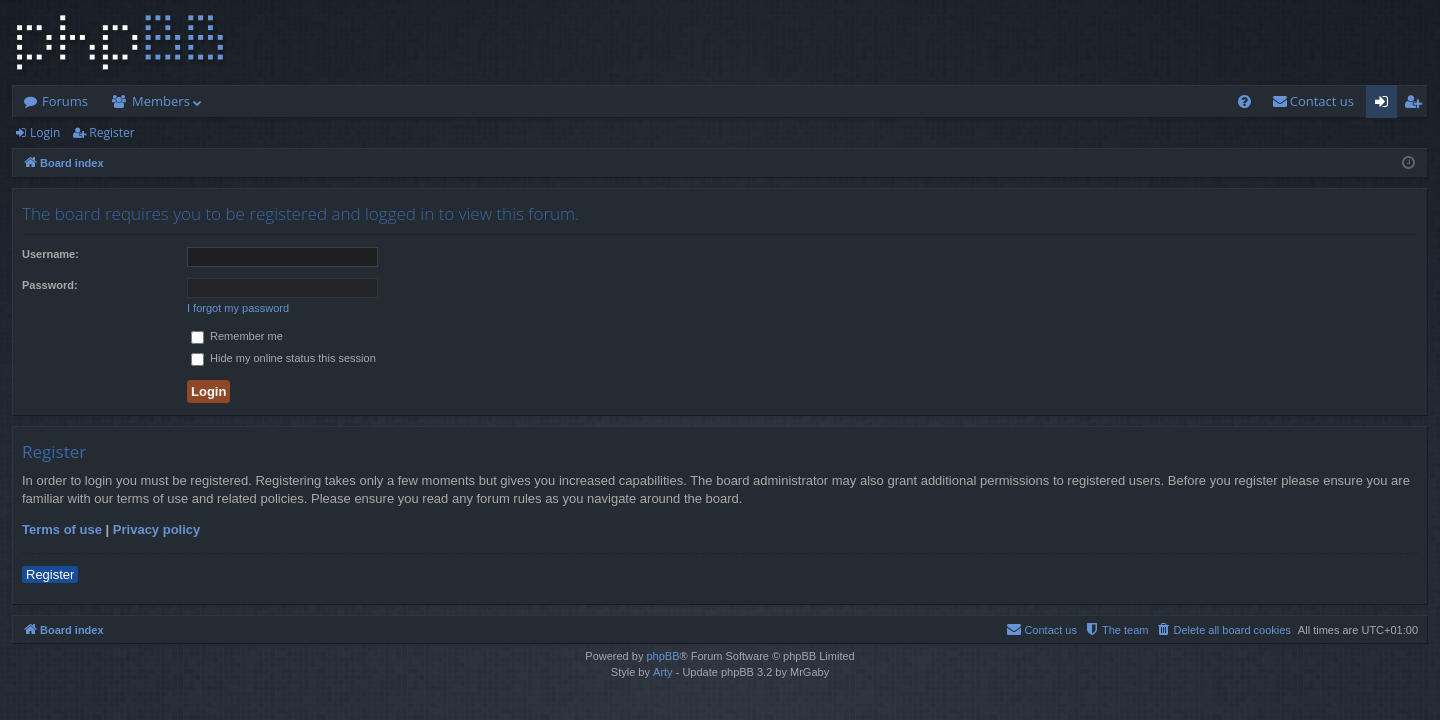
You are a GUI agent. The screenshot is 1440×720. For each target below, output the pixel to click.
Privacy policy (156, 529)
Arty (663, 672)
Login (45, 132)
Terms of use (62, 529)
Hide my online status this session (283, 358)
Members (161, 101)
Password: (50, 285)
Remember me (237, 336)
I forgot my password (238, 308)
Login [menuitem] (1385, 105)
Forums (65, 101)
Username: (50, 254)
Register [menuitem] (1417, 105)
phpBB (662, 656)
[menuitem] (1244, 101)
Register (111, 132)
